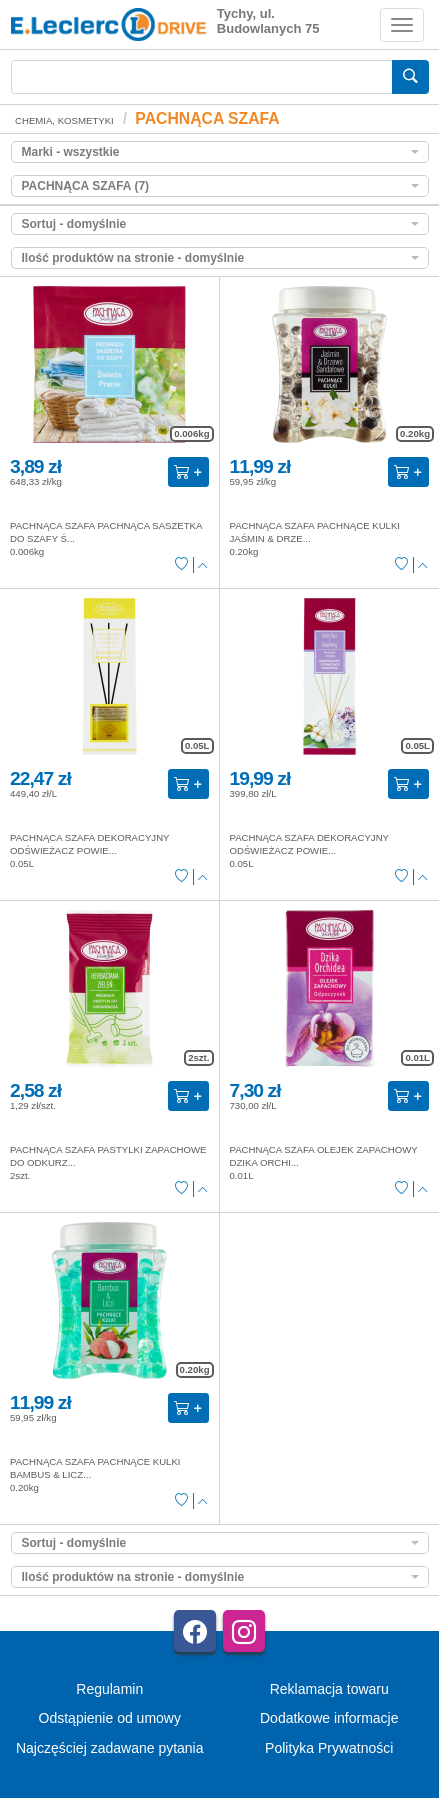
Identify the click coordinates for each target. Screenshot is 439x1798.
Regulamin (109, 1689)
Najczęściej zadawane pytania (110, 1748)
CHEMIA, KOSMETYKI (64, 120)
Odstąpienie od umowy (110, 1718)
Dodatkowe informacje (329, 1718)
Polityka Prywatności (329, 1748)
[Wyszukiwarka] (202, 77)
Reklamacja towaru (329, 1689)
